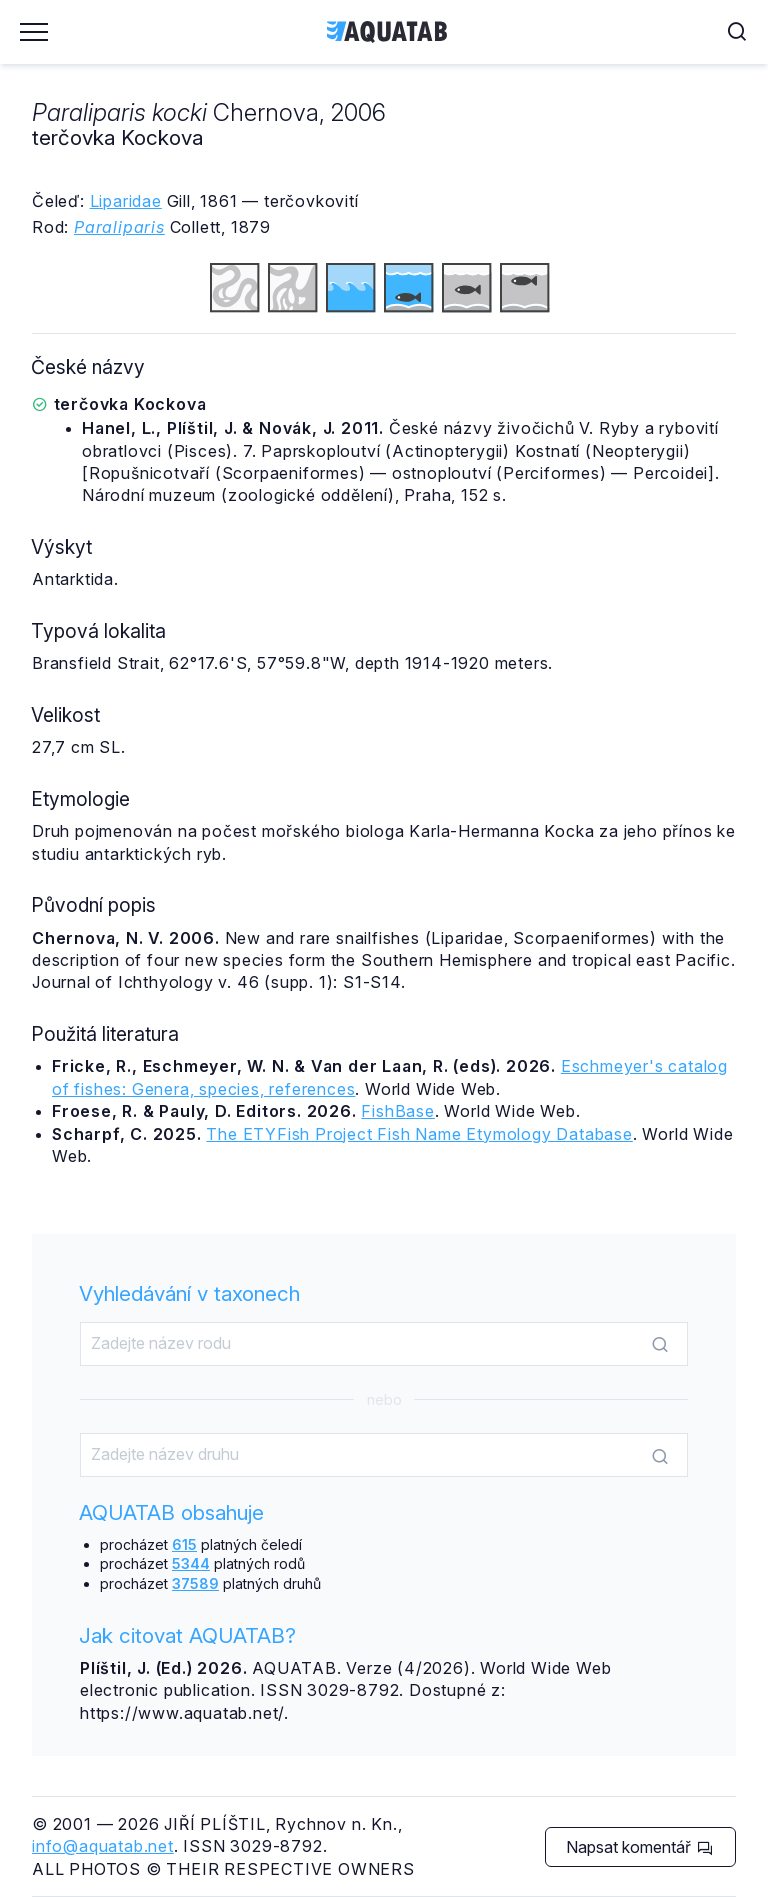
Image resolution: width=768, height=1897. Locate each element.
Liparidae (126, 201)
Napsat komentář (639, 1847)
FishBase (397, 1111)
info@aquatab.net (103, 1846)
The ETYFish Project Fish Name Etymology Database (419, 1134)
